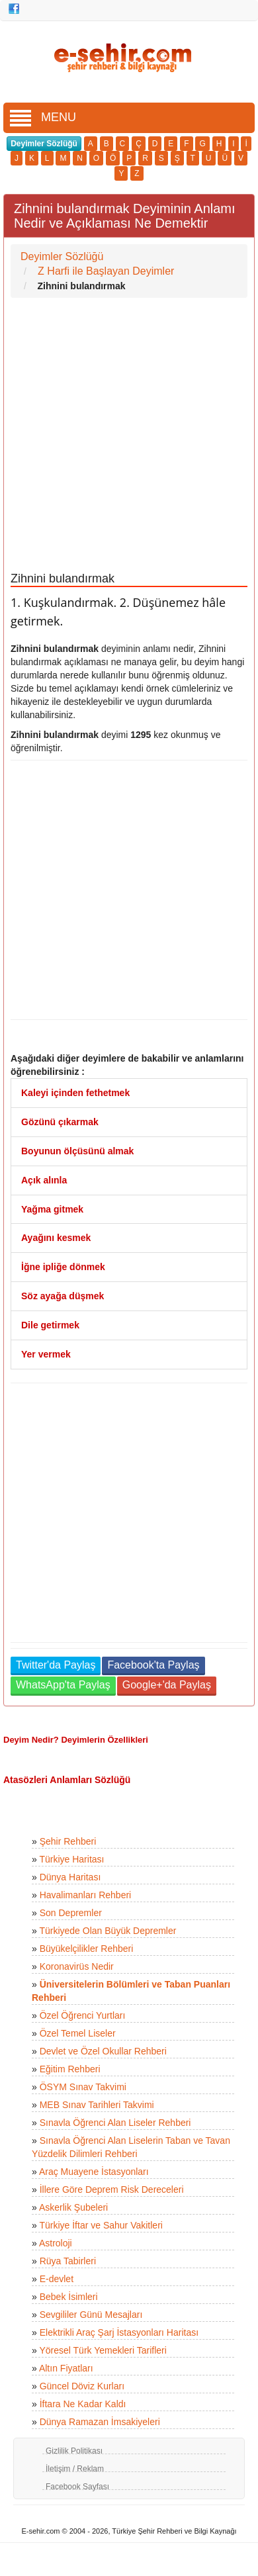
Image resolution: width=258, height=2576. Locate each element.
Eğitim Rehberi (70, 2069)
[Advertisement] (124, 435)
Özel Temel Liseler (78, 2033)
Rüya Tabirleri (68, 2261)
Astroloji (55, 2243)
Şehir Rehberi (68, 1841)
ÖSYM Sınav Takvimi (83, 2087)
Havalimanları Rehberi (86, 1895)
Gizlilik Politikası (74, 2451)
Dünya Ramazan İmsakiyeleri (100, 2421)
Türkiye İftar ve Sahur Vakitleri (100, 2225)
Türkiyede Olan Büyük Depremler (107, 1930)
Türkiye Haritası (71, 1859)
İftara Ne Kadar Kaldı (83, 2404)
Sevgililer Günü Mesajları (91, 2314)
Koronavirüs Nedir (77, 1966)
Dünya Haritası (70, 1877)
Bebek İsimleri (69, 2296)
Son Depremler (71, 1913)
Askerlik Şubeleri (73, 2207)
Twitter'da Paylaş (55, 1665)
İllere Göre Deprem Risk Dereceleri (112, 2189)
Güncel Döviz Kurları (82, 2386)
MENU (43, 117)
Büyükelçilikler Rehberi (87, 1948)
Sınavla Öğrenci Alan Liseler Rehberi (115, 2122)
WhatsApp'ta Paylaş (63, 1684)
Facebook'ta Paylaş (153, 1665)
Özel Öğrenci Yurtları (83, 2015)
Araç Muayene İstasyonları (94, 2171)
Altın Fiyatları (66, 2368)
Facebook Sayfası (77, 2486)
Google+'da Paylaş (166, 1684)
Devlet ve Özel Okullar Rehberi (103, 2051)
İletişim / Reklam (75, 2468)
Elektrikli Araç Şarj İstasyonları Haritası (119, 2332)
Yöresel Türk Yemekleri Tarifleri (102, 2350)
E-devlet (56, 2279)
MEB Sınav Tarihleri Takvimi (97, 2104)
